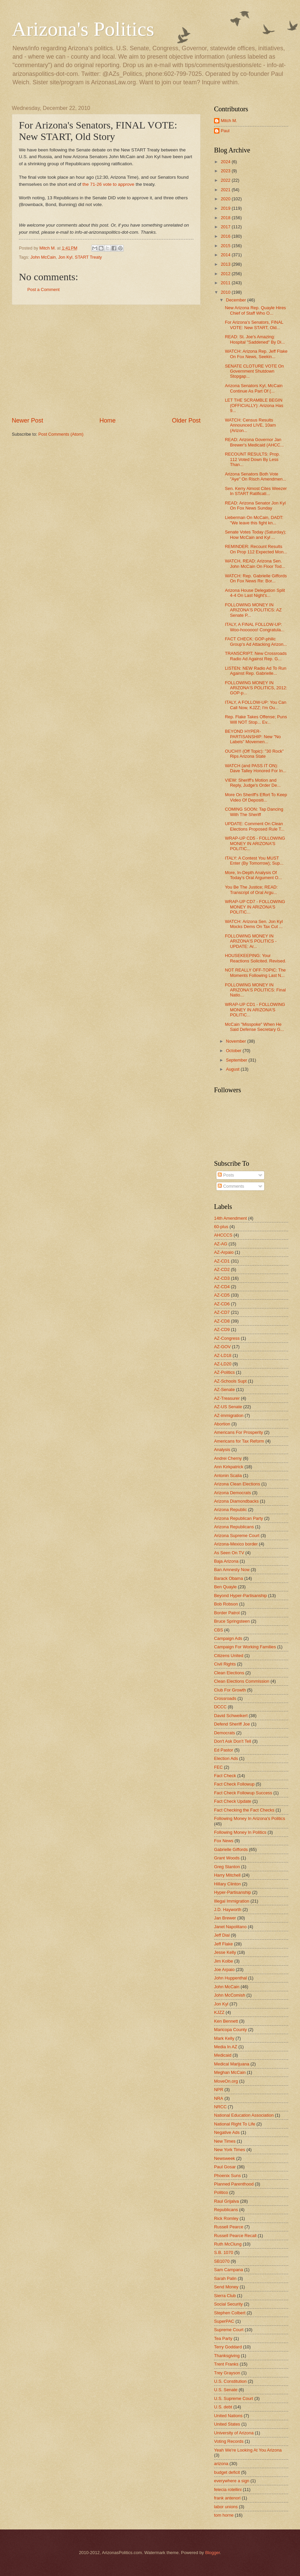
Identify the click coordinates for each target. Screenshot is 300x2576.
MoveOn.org (226, 2081)
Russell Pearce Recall (235, 2235)
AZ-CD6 (222, 1303)
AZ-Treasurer (227, 1398)
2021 (226, 189)
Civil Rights (225, 1664)
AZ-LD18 (223, 1355)
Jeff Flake (223, 1943)
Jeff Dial (222, 1935)
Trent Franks (226, 2364)
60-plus (221, 1226)
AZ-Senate (224, 1389)
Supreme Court (228, 2329)
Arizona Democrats (232, 1492)
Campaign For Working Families (245, 1646)
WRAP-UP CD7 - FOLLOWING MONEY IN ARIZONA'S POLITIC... (255, 907)
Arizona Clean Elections (237, 1483)
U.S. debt (223, 2406)
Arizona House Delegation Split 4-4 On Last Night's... (255, 593)
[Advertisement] (106, 360)
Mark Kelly (224, 2038)
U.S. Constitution (230, 2381)
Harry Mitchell (227, 1875)
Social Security (228, 2304)
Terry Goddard (228, 2346)
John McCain (43, 257)
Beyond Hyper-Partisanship (240, 1595)
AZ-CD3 (222, 1278)
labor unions (226, 2506)
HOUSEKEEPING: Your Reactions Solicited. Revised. (255, 958)
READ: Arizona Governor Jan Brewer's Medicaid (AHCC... (254, 442)
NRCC (220, 2106)
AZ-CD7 (222, 1312)
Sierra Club (225, 2295)
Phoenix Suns (227, 2175)
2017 (226, 226)
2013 (226, 264)
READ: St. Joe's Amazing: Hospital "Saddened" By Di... (255, 339)
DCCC (220, 1706)
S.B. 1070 (223, 2252)
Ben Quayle (225, 1586)
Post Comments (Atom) (61, 434)
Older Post (186, 420)
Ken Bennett (226, 2021)
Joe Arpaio (224, 1969)
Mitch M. (229, 120)
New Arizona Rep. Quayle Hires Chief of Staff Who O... (255, 310)
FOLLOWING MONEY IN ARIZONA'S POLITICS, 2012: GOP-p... (256, 688)
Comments (231, 1186)
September (237, 1060)
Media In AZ (225, 2046)
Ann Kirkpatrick (228, 1466)
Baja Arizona (226, 1561)
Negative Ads (227, 2132)
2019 (226, 208)
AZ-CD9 (222, 1329)
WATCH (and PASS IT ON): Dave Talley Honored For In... (255, 768)
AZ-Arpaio (224, 1252)
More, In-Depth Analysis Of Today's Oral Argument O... (253, 875)
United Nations (228, 2415)
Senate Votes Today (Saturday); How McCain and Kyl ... (255, 534)
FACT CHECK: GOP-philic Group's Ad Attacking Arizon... (256, 641)
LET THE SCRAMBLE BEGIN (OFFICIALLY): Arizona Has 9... (254, 405)
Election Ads (226, 1758)
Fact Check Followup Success (243, 1792)
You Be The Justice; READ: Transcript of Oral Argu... (251, 890)
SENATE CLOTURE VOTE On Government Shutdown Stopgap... (254, 371)
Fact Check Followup (234, 1784)
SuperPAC (224, 2321)
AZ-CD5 (222, 1295)
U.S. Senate (225, 2389)
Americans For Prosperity (238, 1432)
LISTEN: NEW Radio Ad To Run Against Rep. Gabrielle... (255, 671)
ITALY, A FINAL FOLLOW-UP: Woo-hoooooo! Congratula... (254, 627)
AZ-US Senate (228, 1406)
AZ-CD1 (222, 1261)
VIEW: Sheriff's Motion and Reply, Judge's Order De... (252, 783)
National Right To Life (234, 2123)
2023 (226, 170)
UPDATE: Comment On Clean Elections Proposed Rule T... (254, 826)
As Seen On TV (229, 1552)
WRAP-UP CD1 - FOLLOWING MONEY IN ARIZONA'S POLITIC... (255, 1009)
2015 (226, 245)
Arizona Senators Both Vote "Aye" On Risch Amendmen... (255, 476)
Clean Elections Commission (241, 1681)
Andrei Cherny (228, 1458)
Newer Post (27, 420)
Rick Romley (226, 2218)
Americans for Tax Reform (239, 1441)
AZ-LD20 (223, 1363)
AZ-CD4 (222, 1286)
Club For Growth (230, 1689)
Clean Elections (229, 1672)
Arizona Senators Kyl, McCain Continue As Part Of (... (253, 388)
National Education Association (244, 2115)
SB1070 (222, 2261)
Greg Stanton (227, 1866)
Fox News (223, 1840)
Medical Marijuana (231, 2063)
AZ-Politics (224, 1372)
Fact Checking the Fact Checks (244, 1810)
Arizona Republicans (234, 1526)
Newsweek (224, 2158)
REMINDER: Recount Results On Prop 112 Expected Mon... (256, 549)
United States (227, 2424)
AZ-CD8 (222, 1321)
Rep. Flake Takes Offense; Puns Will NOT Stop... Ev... (256, 719)
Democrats (224, 1732)
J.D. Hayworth (227, 1909)
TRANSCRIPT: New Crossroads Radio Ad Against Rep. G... (256, 656)
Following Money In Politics (240, 1832)
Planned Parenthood (233, 2184)
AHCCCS (223, 1235)
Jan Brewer (225, 1917)
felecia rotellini (228, 2489)
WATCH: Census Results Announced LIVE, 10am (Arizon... (250, 425)
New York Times (229, 2149)
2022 (226, 180)
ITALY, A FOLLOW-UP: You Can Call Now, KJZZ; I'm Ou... (255, 705)
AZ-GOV (222, 1346)
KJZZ (219, 2012)
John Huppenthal (230, 1977)
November (236, 1041)
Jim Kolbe (223, 1961)
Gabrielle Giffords (231, 1849)
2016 (226, 236)
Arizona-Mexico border (236, 1543)
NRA (218, 2098)
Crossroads (225, 1698)
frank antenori (227, 2497)
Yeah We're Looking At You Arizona (248, 2450)
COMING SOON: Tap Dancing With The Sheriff (254, 812)
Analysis (222, 1449)
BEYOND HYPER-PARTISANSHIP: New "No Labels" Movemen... (253, 736)
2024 (226, 161)
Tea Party (223, 2338)
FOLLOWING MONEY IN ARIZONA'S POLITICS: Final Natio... (255, 990)
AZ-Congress (227, 1338)
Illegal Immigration (231, 1901)
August (233, 1069)
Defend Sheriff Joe (232, 1724)
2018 (226, 217)
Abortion (222, 1423)
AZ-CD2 (222, 1269)
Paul (225, 130)
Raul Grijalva (226, 2201)
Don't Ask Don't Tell (232, 1741)
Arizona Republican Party (238, 1518)
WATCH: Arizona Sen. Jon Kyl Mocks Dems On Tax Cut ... (254, 924)
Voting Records (228, 2441)
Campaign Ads (228, 1638)
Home (107, 420)
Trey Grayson (227, 2372)
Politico (221, 2192)
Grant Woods (227, 1857)
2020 (226, 198)
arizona (221, 2463)
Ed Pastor (223, 1750)
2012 (226, 273)
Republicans (226, 2209)
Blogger (212, 2552)
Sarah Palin (225, 2278)
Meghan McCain (230, 2072)
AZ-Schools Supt (230, 1381)
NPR (218, 2089)
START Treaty (88, 257)
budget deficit (227, 2472)
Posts (226, 1175)
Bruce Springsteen (232, 1621)
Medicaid (223, 2055)
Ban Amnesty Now (231, 1569)
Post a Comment (43, 289)
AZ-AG (220, 1243)
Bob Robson (226, 1604)
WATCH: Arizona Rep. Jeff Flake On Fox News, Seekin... (256, 354)
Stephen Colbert (229, 2312)
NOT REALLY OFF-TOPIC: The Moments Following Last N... (255, 972)
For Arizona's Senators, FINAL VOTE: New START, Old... (254, 325)
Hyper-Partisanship (232, 1892)
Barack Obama (228, 1578)
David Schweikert (230, 1715)
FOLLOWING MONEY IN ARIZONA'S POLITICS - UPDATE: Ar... (250, 941)
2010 (226, 292)
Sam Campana (228, 2269)
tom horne (224, 2515)
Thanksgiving (227, 2355)
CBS (218, 1629)
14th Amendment (230, 1218)
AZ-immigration (228, 1415)
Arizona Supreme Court (237, 1535)
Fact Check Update (232, 1801)
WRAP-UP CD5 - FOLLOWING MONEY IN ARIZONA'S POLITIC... (255, 843)
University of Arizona (233, 2432)
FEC (218, 1767)
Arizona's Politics (83, 29)
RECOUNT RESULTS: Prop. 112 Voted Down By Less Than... (252, 459)
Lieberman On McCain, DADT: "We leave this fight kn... (254, 520)
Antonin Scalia (228, 1475)
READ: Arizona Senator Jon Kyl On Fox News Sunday (255, 505)
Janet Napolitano (230, 1926)
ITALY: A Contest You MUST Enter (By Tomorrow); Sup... (254, 861)
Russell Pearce (228, 2226)
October (234, 1050)
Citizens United (228, 1655)
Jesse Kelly (225, 1952)
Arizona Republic (230, 1509)
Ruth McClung (228, 2244)
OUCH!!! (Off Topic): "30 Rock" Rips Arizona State (254, 754)
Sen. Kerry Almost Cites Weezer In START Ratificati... (256, 491)
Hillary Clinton (227, 1883)
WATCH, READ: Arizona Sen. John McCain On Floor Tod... (255, 563)
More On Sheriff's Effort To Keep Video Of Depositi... (256, 797)
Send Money (226, 2286)
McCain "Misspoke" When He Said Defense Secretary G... (254, 1027)
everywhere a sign (231, 2480)
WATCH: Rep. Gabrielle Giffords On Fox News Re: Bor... (256, 578)
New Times (225, 2141)
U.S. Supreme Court (233, 2398)
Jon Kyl (65, 257)
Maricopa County (230, 2029)
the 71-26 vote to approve (108, 184)
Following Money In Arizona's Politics (249, 1818)
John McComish (229, 1995)
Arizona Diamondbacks (236, 1501)
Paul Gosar (225, 2166)
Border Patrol (227, 1612)
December (236, 299)
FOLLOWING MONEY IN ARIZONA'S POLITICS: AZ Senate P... (253, 610)
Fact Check (225, 1775)
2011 (226, 282)
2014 (226, 254)
